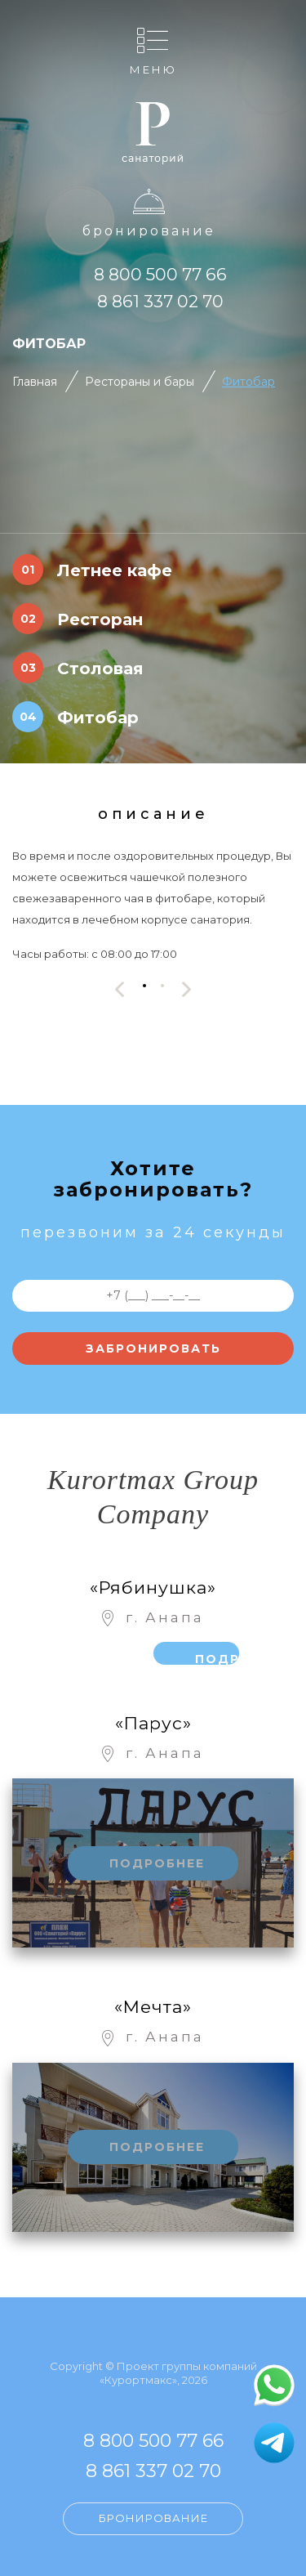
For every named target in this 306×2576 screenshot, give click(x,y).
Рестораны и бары (139, 381)
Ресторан (100, 619)
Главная (34, 381)
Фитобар (248, 381)
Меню (153, 69)
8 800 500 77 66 (160, 274)
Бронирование (148, 231)
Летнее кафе (114, 570)
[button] (144, 985)
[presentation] (120, 989)
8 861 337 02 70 (160, 301)
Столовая (100, 668)
